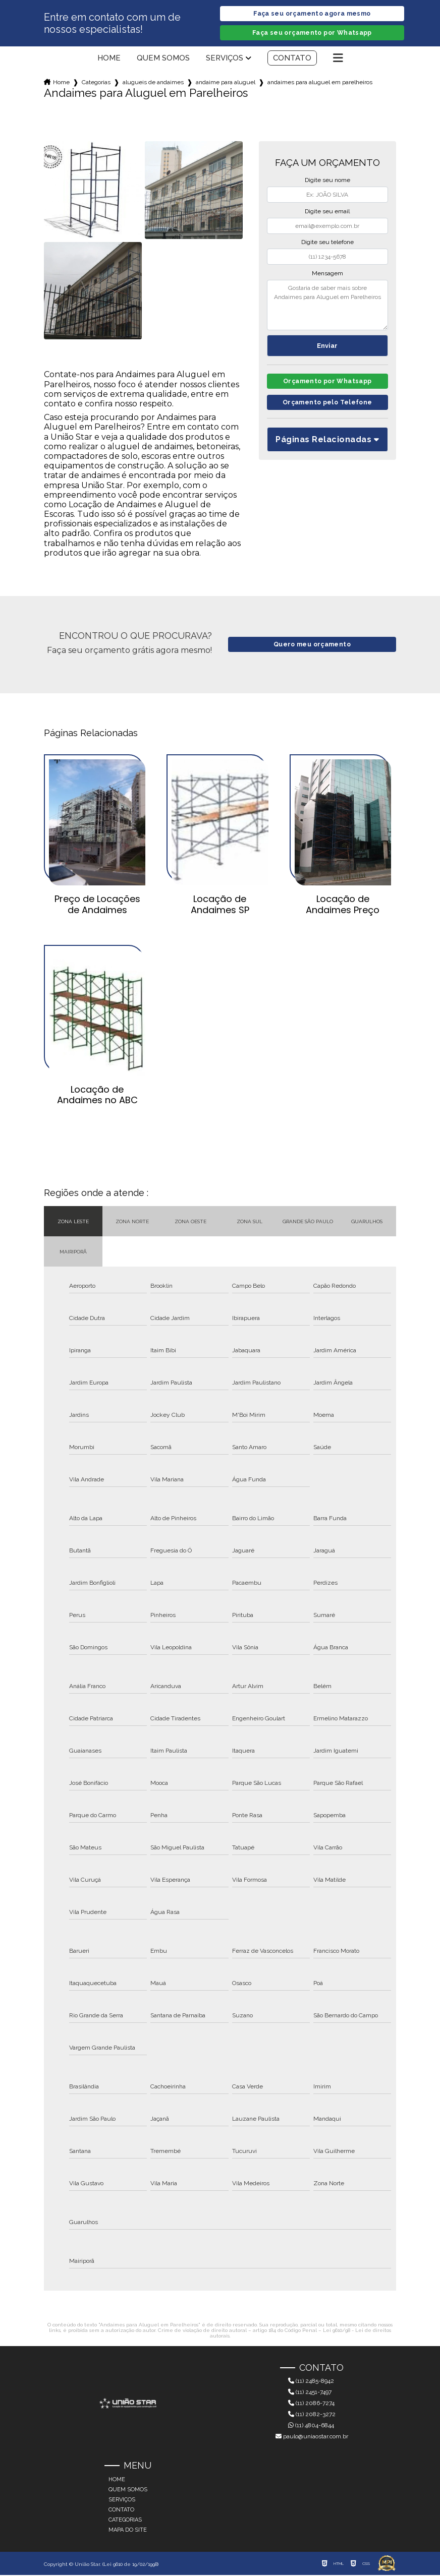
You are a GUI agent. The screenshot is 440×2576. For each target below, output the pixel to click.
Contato (292, 59)
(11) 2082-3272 (312, 2415)
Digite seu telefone (327, 243)
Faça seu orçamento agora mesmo (312, 14)
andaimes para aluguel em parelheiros (319, 83)
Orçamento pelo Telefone (327, 405)
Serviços (224, 59)
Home (109, 59)
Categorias (96, 83)
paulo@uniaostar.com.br (312, 2437)
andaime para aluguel (225, 83)
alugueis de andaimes (153, 83)
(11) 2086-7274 (311, 2404)
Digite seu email (327, 212)
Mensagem (327, 274)
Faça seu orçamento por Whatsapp (312, 33)
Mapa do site (127, 2531)
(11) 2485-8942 (311, 2381)
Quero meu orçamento (312, 645)
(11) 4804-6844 (311, 2426)
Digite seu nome (327, 181)
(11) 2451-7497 (310, 2393)
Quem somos (163, 59)
